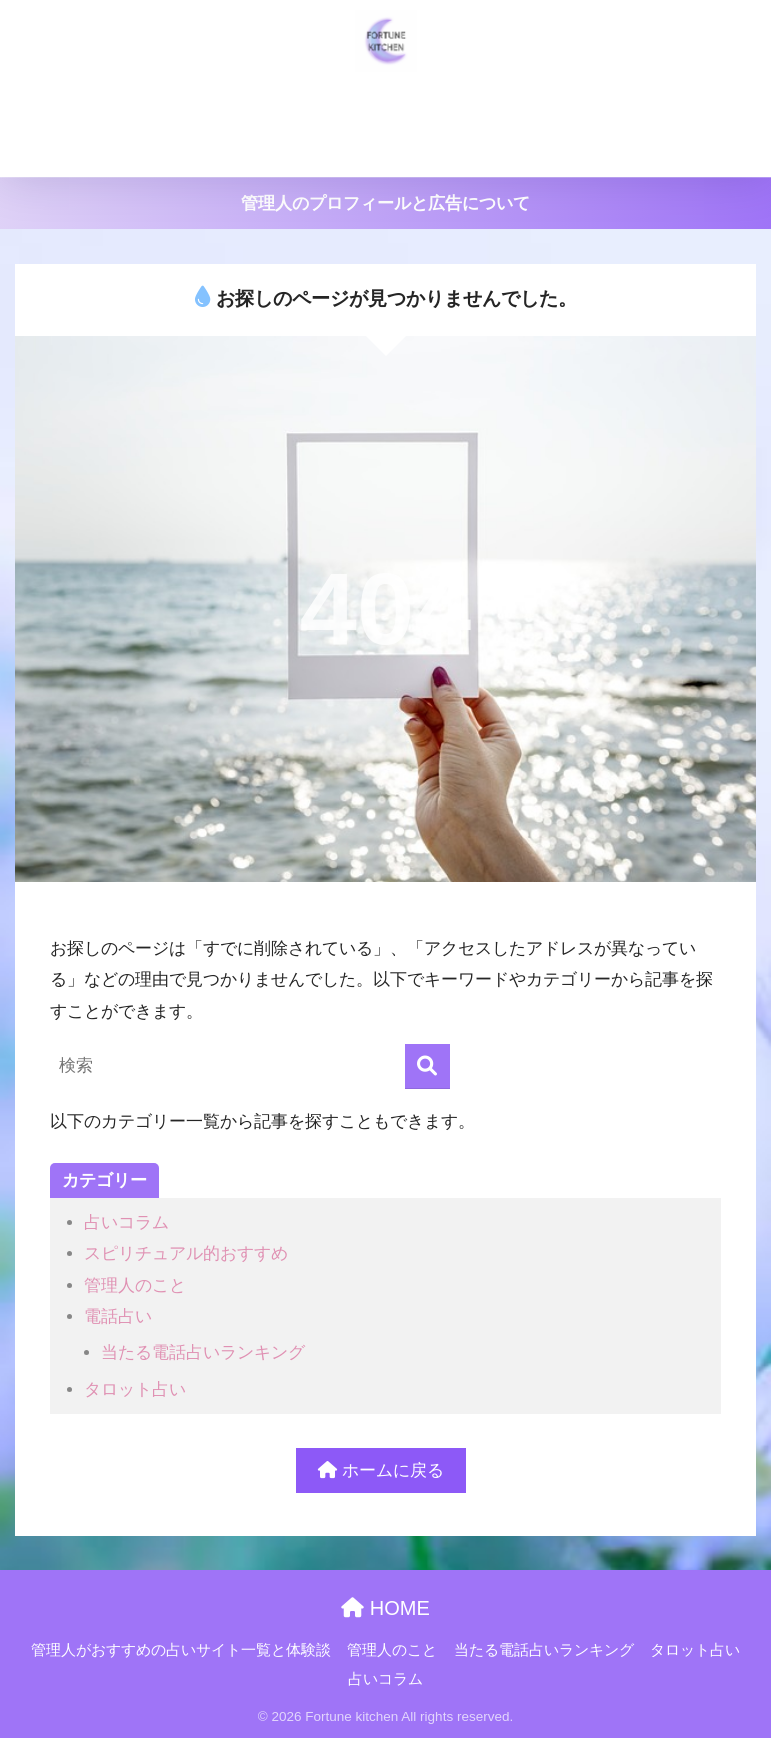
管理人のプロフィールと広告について (385, 203)
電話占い (118, 1316)
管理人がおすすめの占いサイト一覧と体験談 (221, 102)
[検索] (427, 1066)
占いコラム (445, 150)
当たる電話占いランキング (611, 102)
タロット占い (333, 150)
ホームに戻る (381, 1470)
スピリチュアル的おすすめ (186, 1253)
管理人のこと (446, 102)
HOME (385, 1608)
